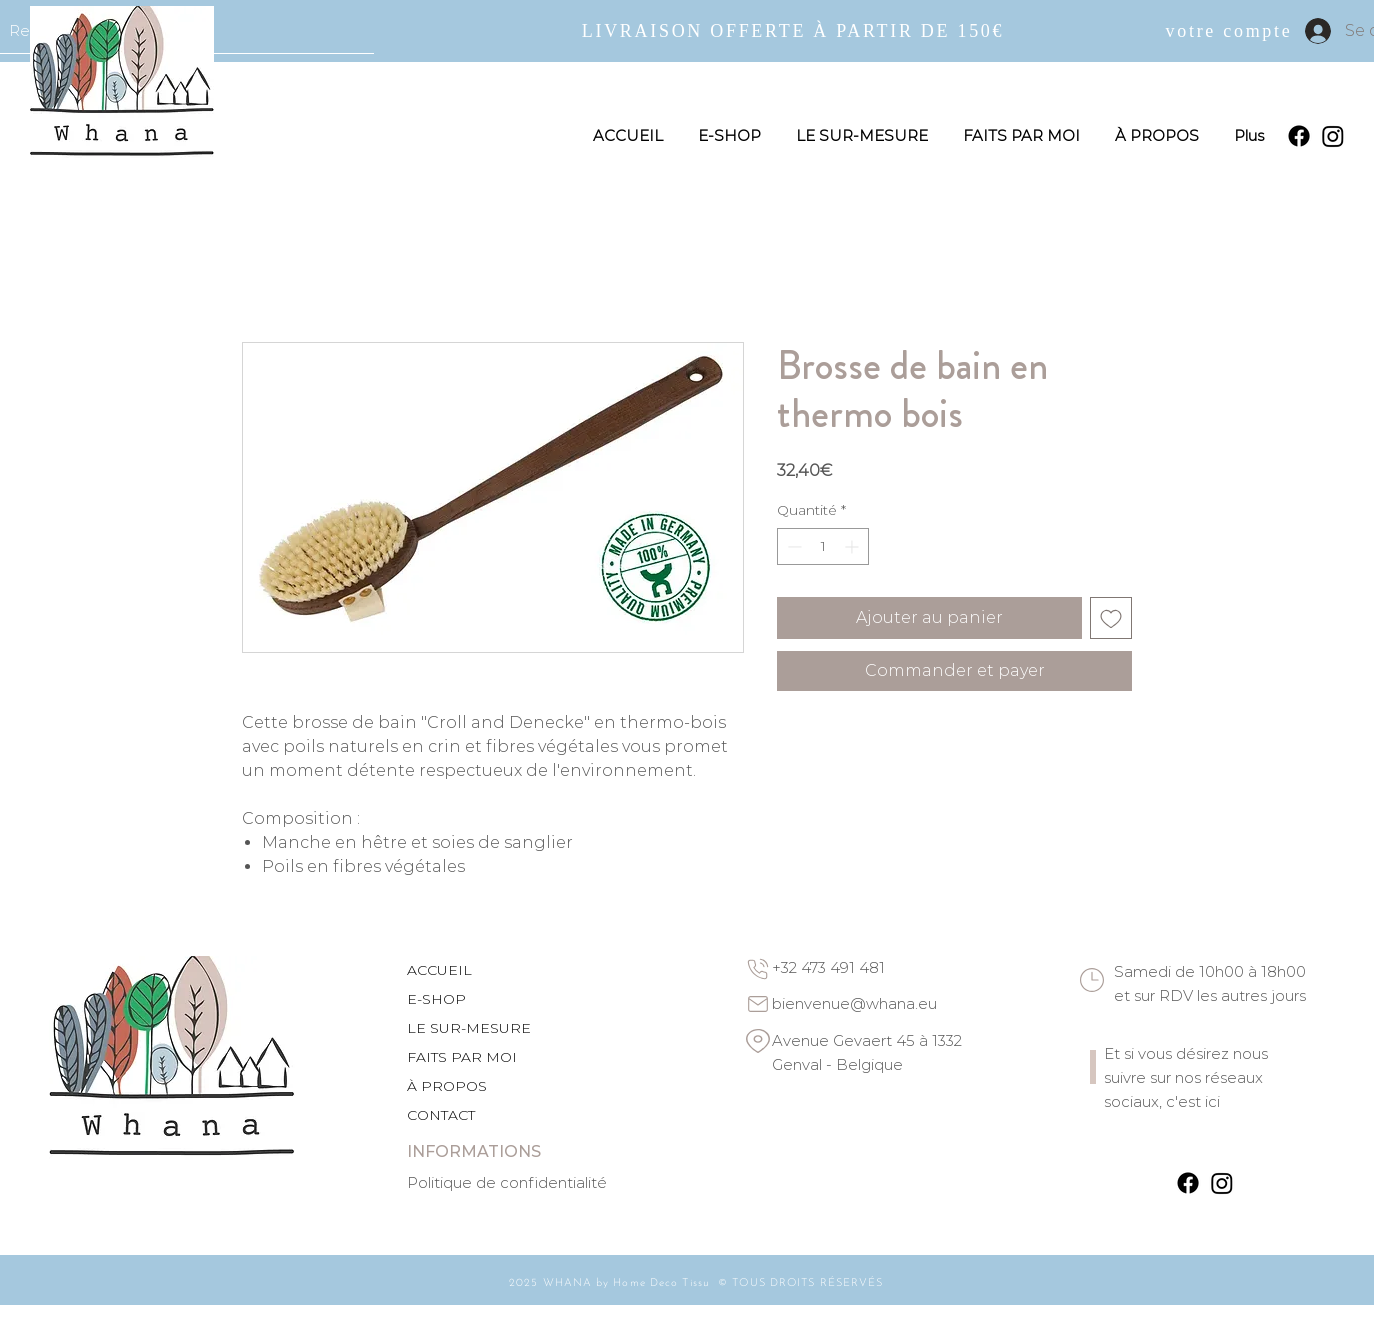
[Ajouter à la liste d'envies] (1111, 618)
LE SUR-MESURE (469, 1028)
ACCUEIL (439, 970)
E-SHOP (436, 999)
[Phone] (758, 969)
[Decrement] (792, 546)
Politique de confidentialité (507, 1182)
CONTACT (441, 1115)
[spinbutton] (823, 546)
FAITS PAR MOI (462, 1057)
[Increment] (853, 546)
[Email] (758, 1004)
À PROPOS (447, 1086)
